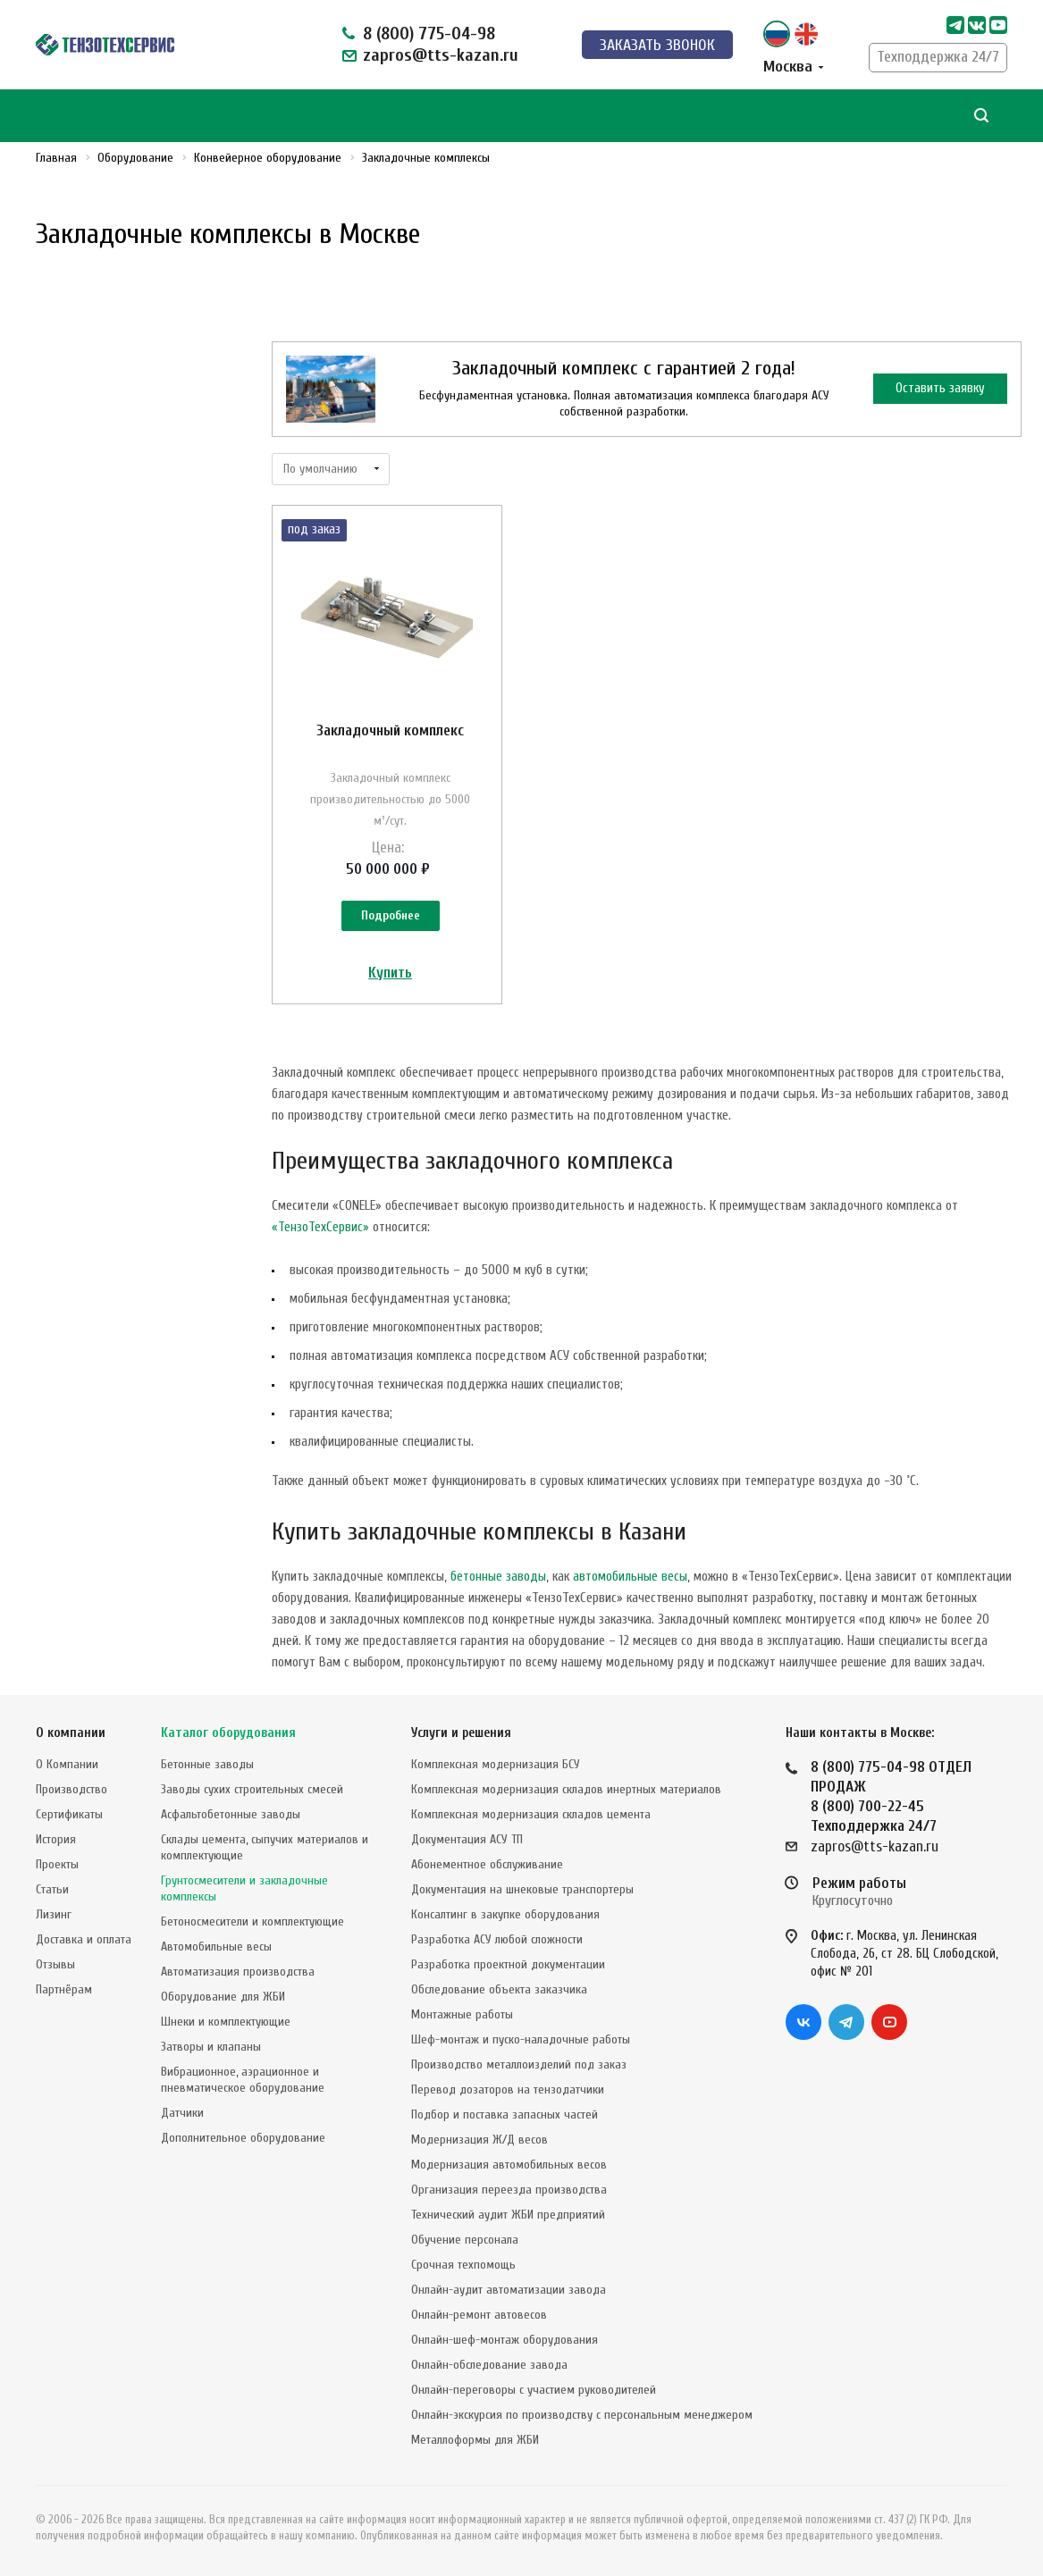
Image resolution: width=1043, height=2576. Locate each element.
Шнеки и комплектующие (225, 2021)
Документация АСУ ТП (467, 1839)
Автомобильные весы (216, 1946)
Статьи (52, 1889)
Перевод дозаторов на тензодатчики (507, 2089)
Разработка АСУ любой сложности (497, 1939)
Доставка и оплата (83, 1939)
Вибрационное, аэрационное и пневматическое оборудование (242, 2079)
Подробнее (390, 915)
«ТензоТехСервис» (320, 1227)
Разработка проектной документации (508, 1964)
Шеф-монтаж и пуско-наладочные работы (520, 2039)
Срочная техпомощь (463, 2264)
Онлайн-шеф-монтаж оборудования (504, 2339)
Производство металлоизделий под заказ (519, 2064)
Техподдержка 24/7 (938, 56)
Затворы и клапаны (211, 2046)
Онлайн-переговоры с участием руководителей (533, 2389)
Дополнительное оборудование (243, 2137)
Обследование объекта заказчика (499, 1989)
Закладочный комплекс (390, 730)
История (56, 1839)
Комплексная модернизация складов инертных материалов (566, 1789)
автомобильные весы (630, 1576)
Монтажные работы (462, 2014)
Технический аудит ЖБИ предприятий (508, 2214)
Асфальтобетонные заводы (230, 1814)
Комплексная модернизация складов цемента (531, 1814)
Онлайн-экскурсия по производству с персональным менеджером (582, 2414)
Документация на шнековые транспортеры (522, 1889)
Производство (71, 1789)
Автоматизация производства (238, 1971)
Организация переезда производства (509, 2189)
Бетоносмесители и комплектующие (252, 1921)
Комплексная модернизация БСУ (495, 1764)
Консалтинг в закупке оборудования (505, 1914)
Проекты (57, 1864)
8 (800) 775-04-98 (429, 33)
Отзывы (55, 1964)
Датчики (182, 2112)
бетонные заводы (498, 1576)
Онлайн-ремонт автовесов (479, 2314)
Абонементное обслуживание (487, 1864)
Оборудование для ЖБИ (223, 1996)
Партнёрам (64, 1989)
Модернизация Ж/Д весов (479, 2139)
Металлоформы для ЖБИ (475, 2439)
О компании (70, 1733)
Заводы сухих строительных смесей (252, 1789)
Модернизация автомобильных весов (509, 2164)
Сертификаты (69, 1814)
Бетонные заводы (207, 1764)
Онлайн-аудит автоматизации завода (508, 2289)
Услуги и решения (461, 1733)
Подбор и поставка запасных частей (504, 2114)
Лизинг (53, 1914)
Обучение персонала (464, 2239)
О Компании (67, 1764)
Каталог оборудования (228, 1733)
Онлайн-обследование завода (489, 2364)
